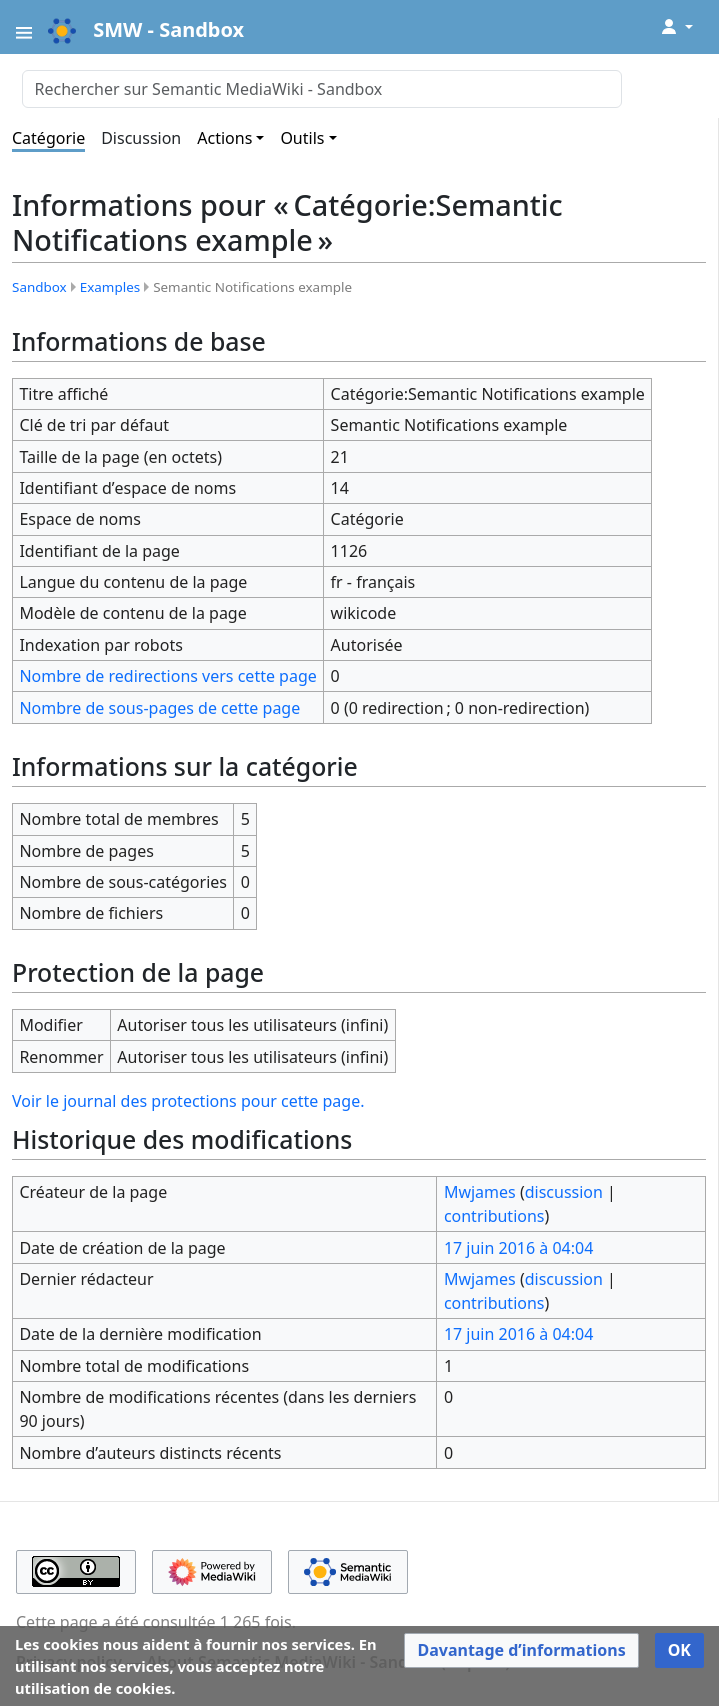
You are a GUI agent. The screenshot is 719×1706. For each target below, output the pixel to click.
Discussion (141, 138)
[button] (521, 1650)
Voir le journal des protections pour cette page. (188, 1101)
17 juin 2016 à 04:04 (518, 1248)
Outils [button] (302, 138)
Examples (110, 287)
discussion (564, 1192)
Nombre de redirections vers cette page (167, 676)
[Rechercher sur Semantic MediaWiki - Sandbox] (322, 89)
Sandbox (39, 287)
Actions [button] (224, 138)
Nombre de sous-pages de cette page (159, 708)
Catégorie (48, 138)
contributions (494, 1216)
